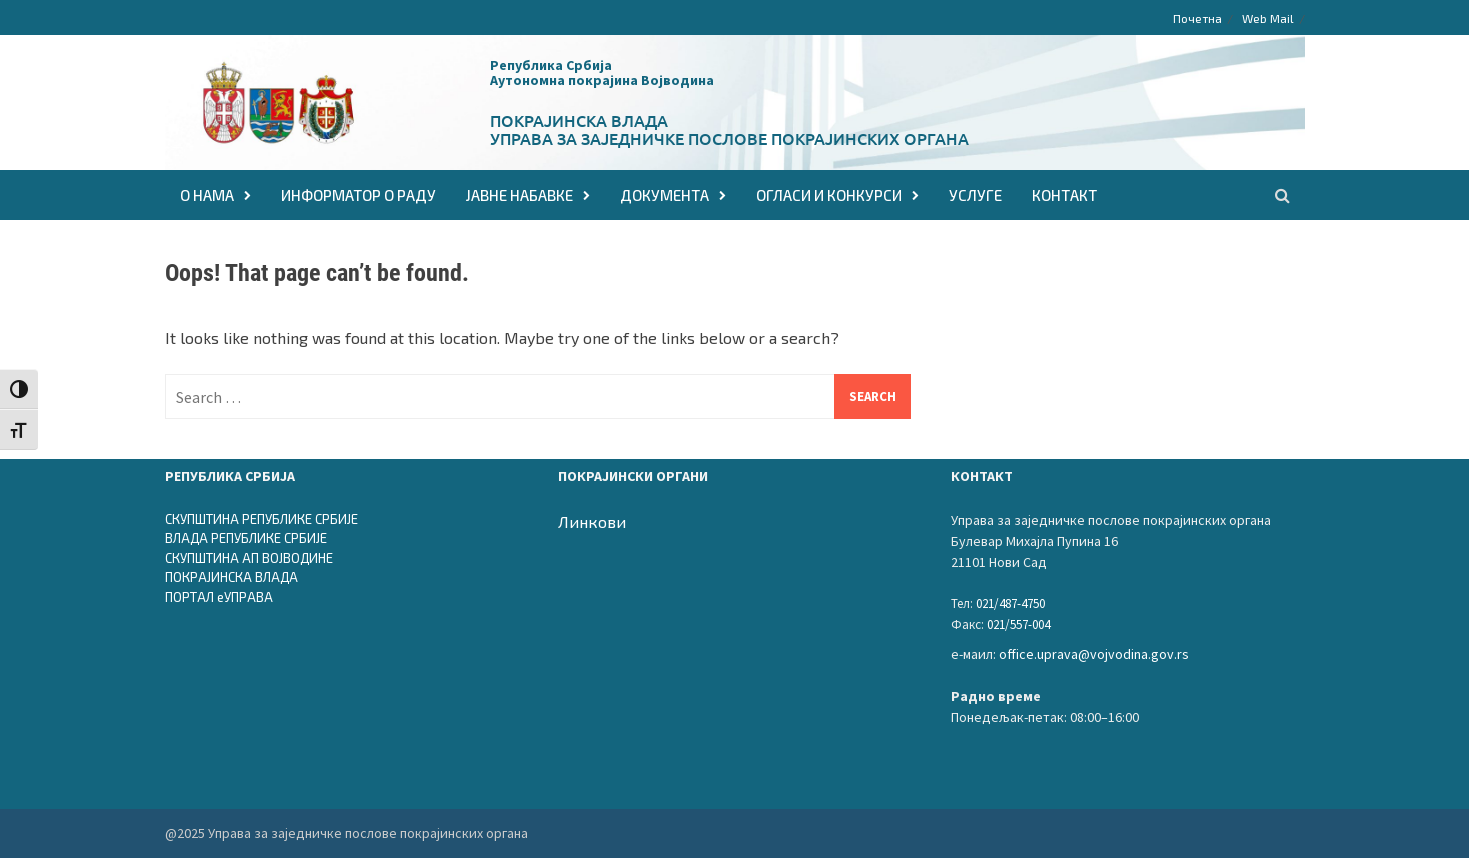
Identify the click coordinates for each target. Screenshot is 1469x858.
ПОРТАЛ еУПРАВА (219, 597)
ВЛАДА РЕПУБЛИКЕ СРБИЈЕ (246, 538)
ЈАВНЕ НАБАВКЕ (519, 195)
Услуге (975, 195)
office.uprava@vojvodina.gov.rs (1094, 654)
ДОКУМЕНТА (664, 195)
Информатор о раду (358, 195)
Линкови (592, 521)
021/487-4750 (1010, 603)
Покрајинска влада (579, 120)
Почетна (1197, 18)
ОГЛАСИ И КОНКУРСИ (829, 195)
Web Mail (1268, 18)
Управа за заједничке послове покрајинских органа (729, 138)
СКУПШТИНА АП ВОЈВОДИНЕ (249, 558)
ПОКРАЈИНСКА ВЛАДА (231, 577)
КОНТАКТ (1064, 195)
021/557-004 (1018, 624)
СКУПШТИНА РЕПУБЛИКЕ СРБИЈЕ (261, 519)
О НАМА (207, 195)
